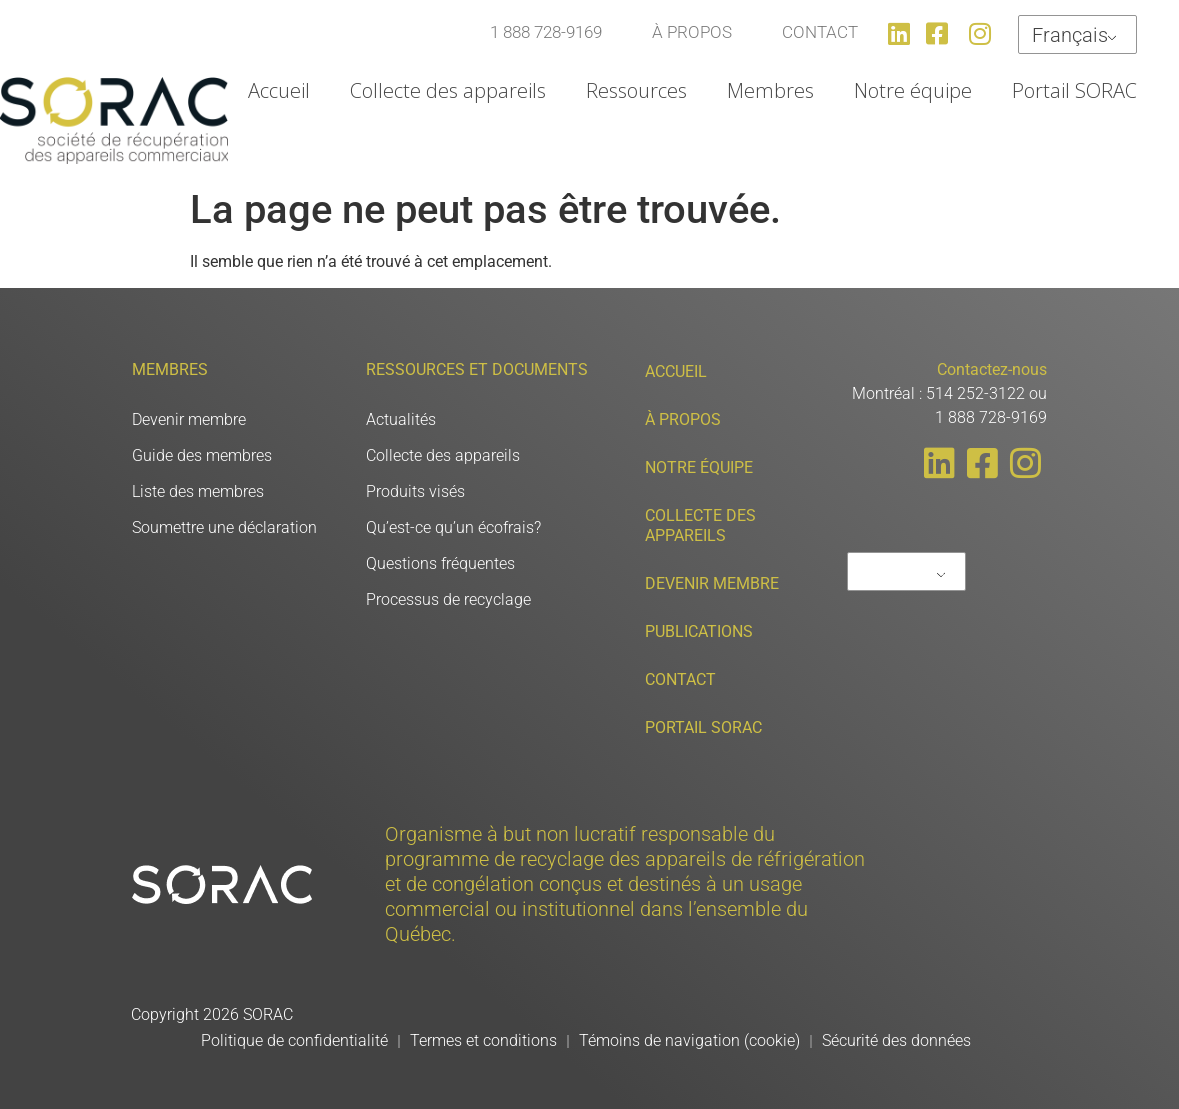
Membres (770, 90)
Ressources (636, 90)
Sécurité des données (896, 1040)
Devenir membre (189, 419)
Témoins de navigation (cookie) (689, 1040)
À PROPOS (692, 32)
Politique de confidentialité (294, 1040)
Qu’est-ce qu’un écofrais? (453, 527)
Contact (680, 679)
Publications (699, 631)
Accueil (279, 90)
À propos (683, 419)
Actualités (401, 419)
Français (1070, 35)
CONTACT (820, 32)
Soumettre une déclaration (224, 527)
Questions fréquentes (440, 563)
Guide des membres (202, 455)
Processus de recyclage (448, 599)
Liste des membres (198, 491)
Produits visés (415, 491)
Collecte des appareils (448, 90)
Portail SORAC (1074, 90)
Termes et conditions (483, 1040)
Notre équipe (913, 90)
